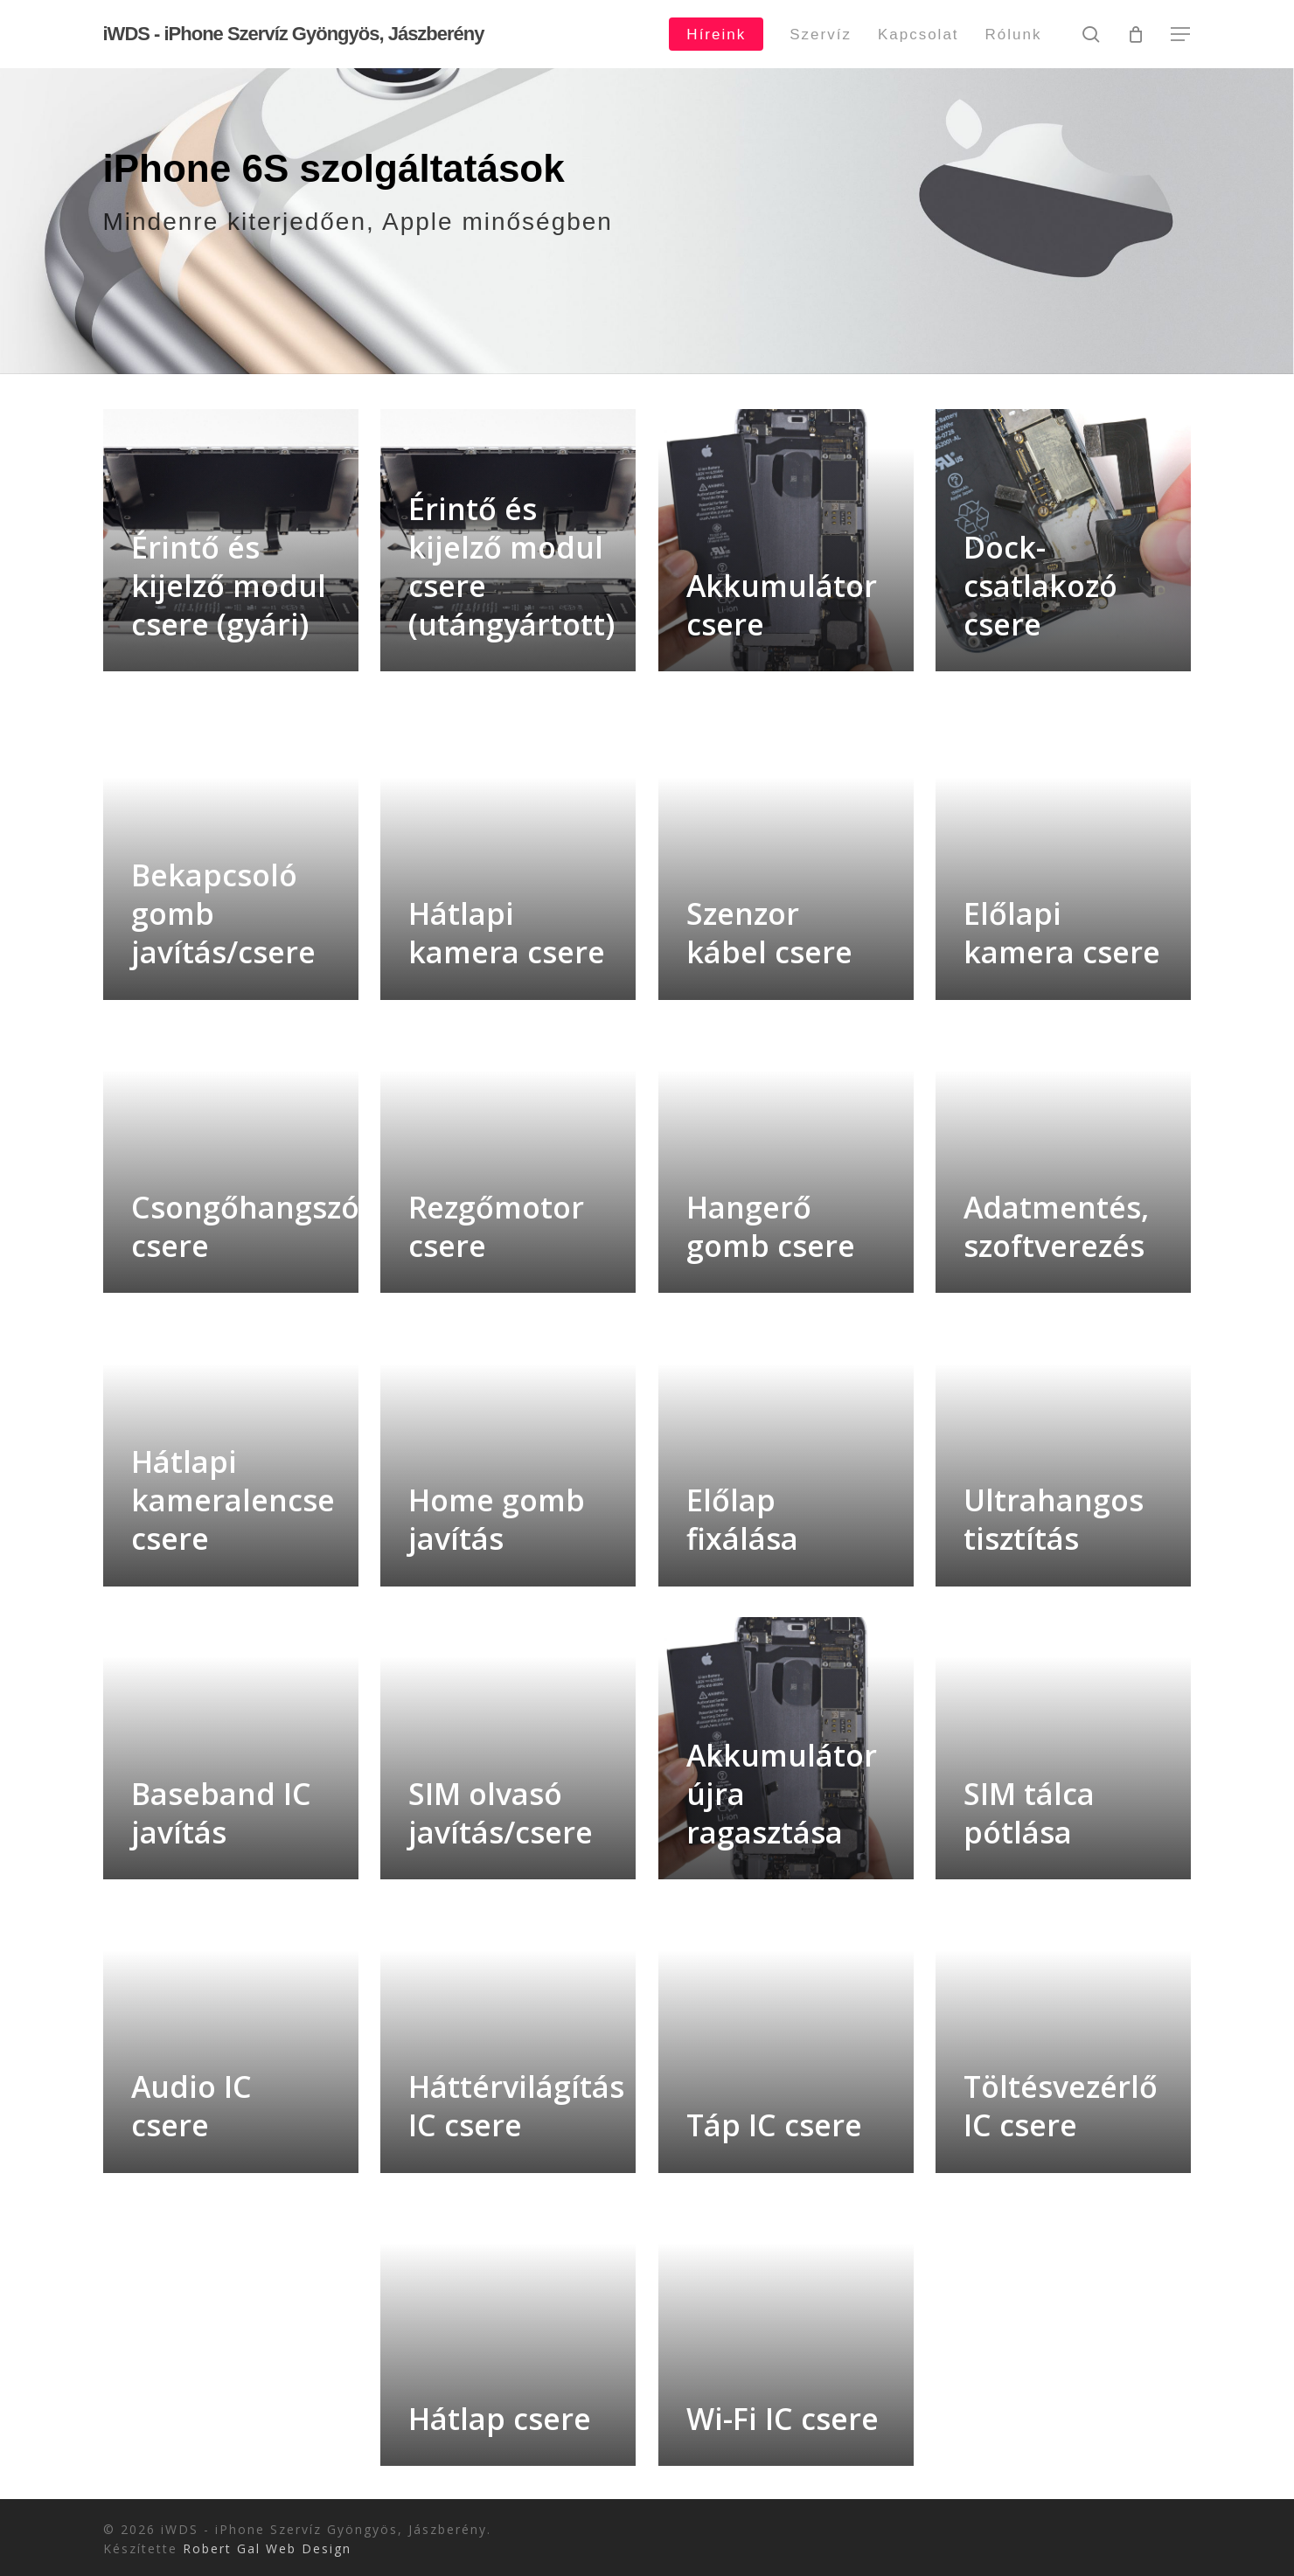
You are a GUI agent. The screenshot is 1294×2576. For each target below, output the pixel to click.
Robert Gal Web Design (267, 2548)
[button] (1181, 34)
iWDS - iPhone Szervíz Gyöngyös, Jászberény (293, 34)
